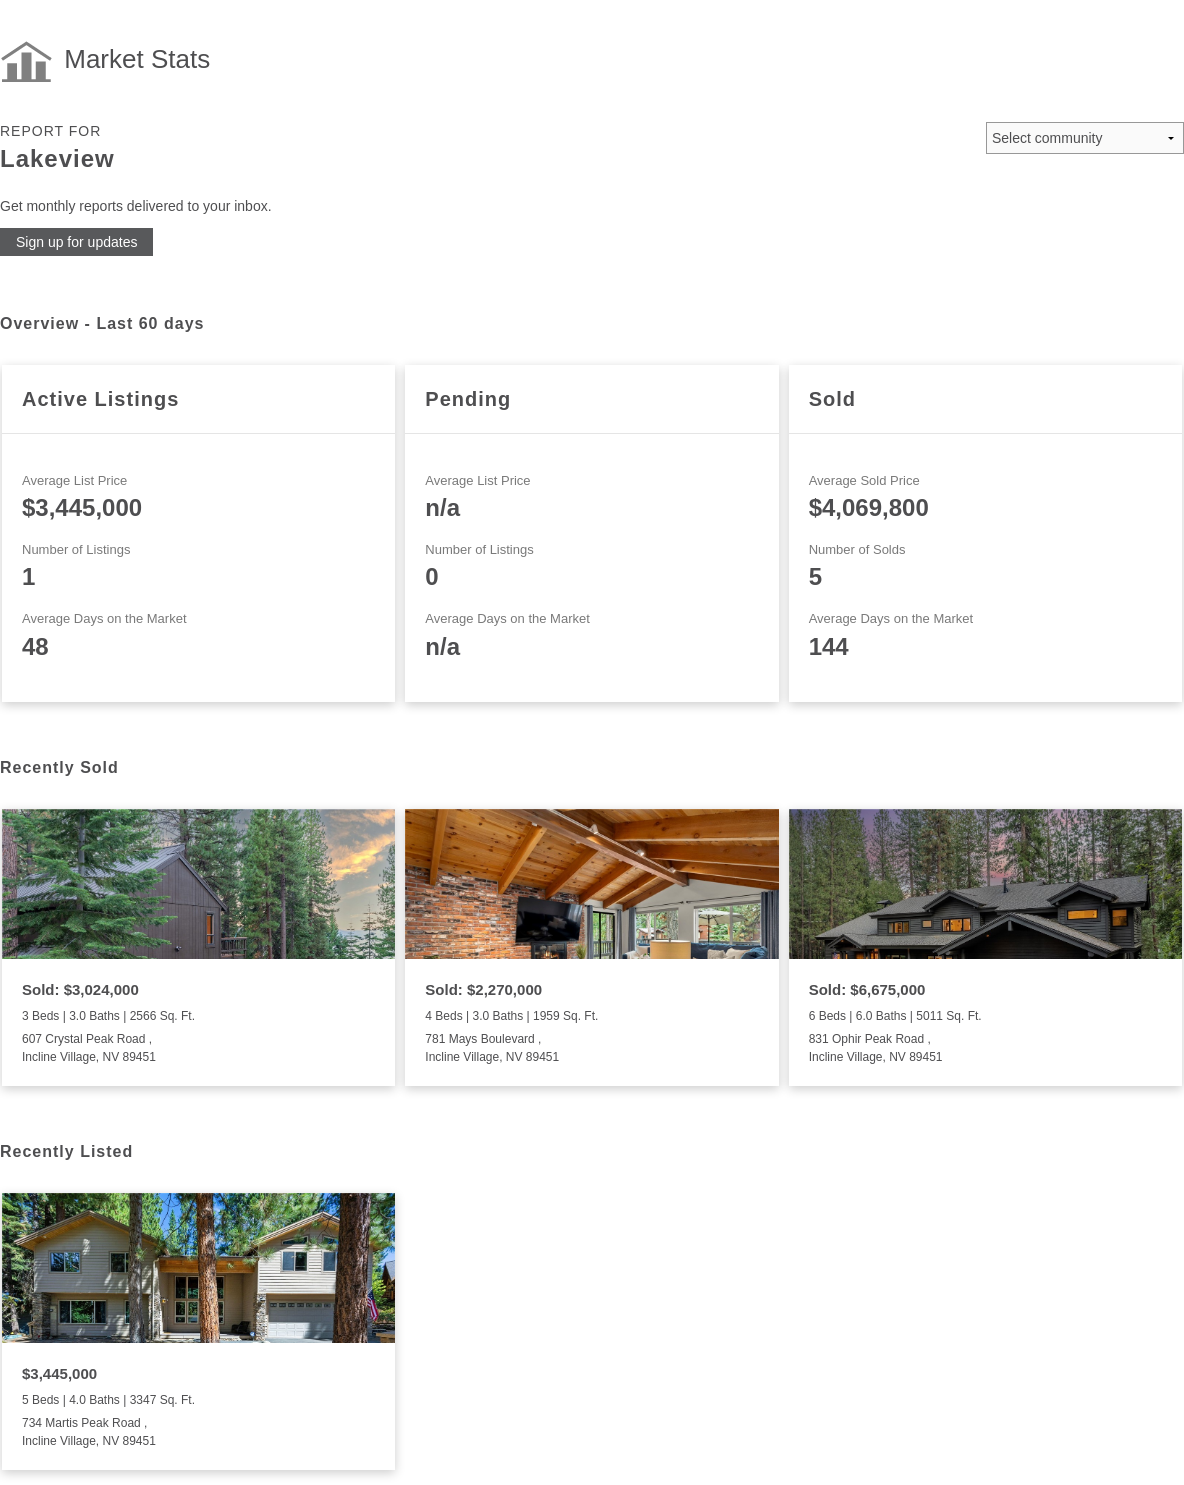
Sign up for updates (76, 242)
